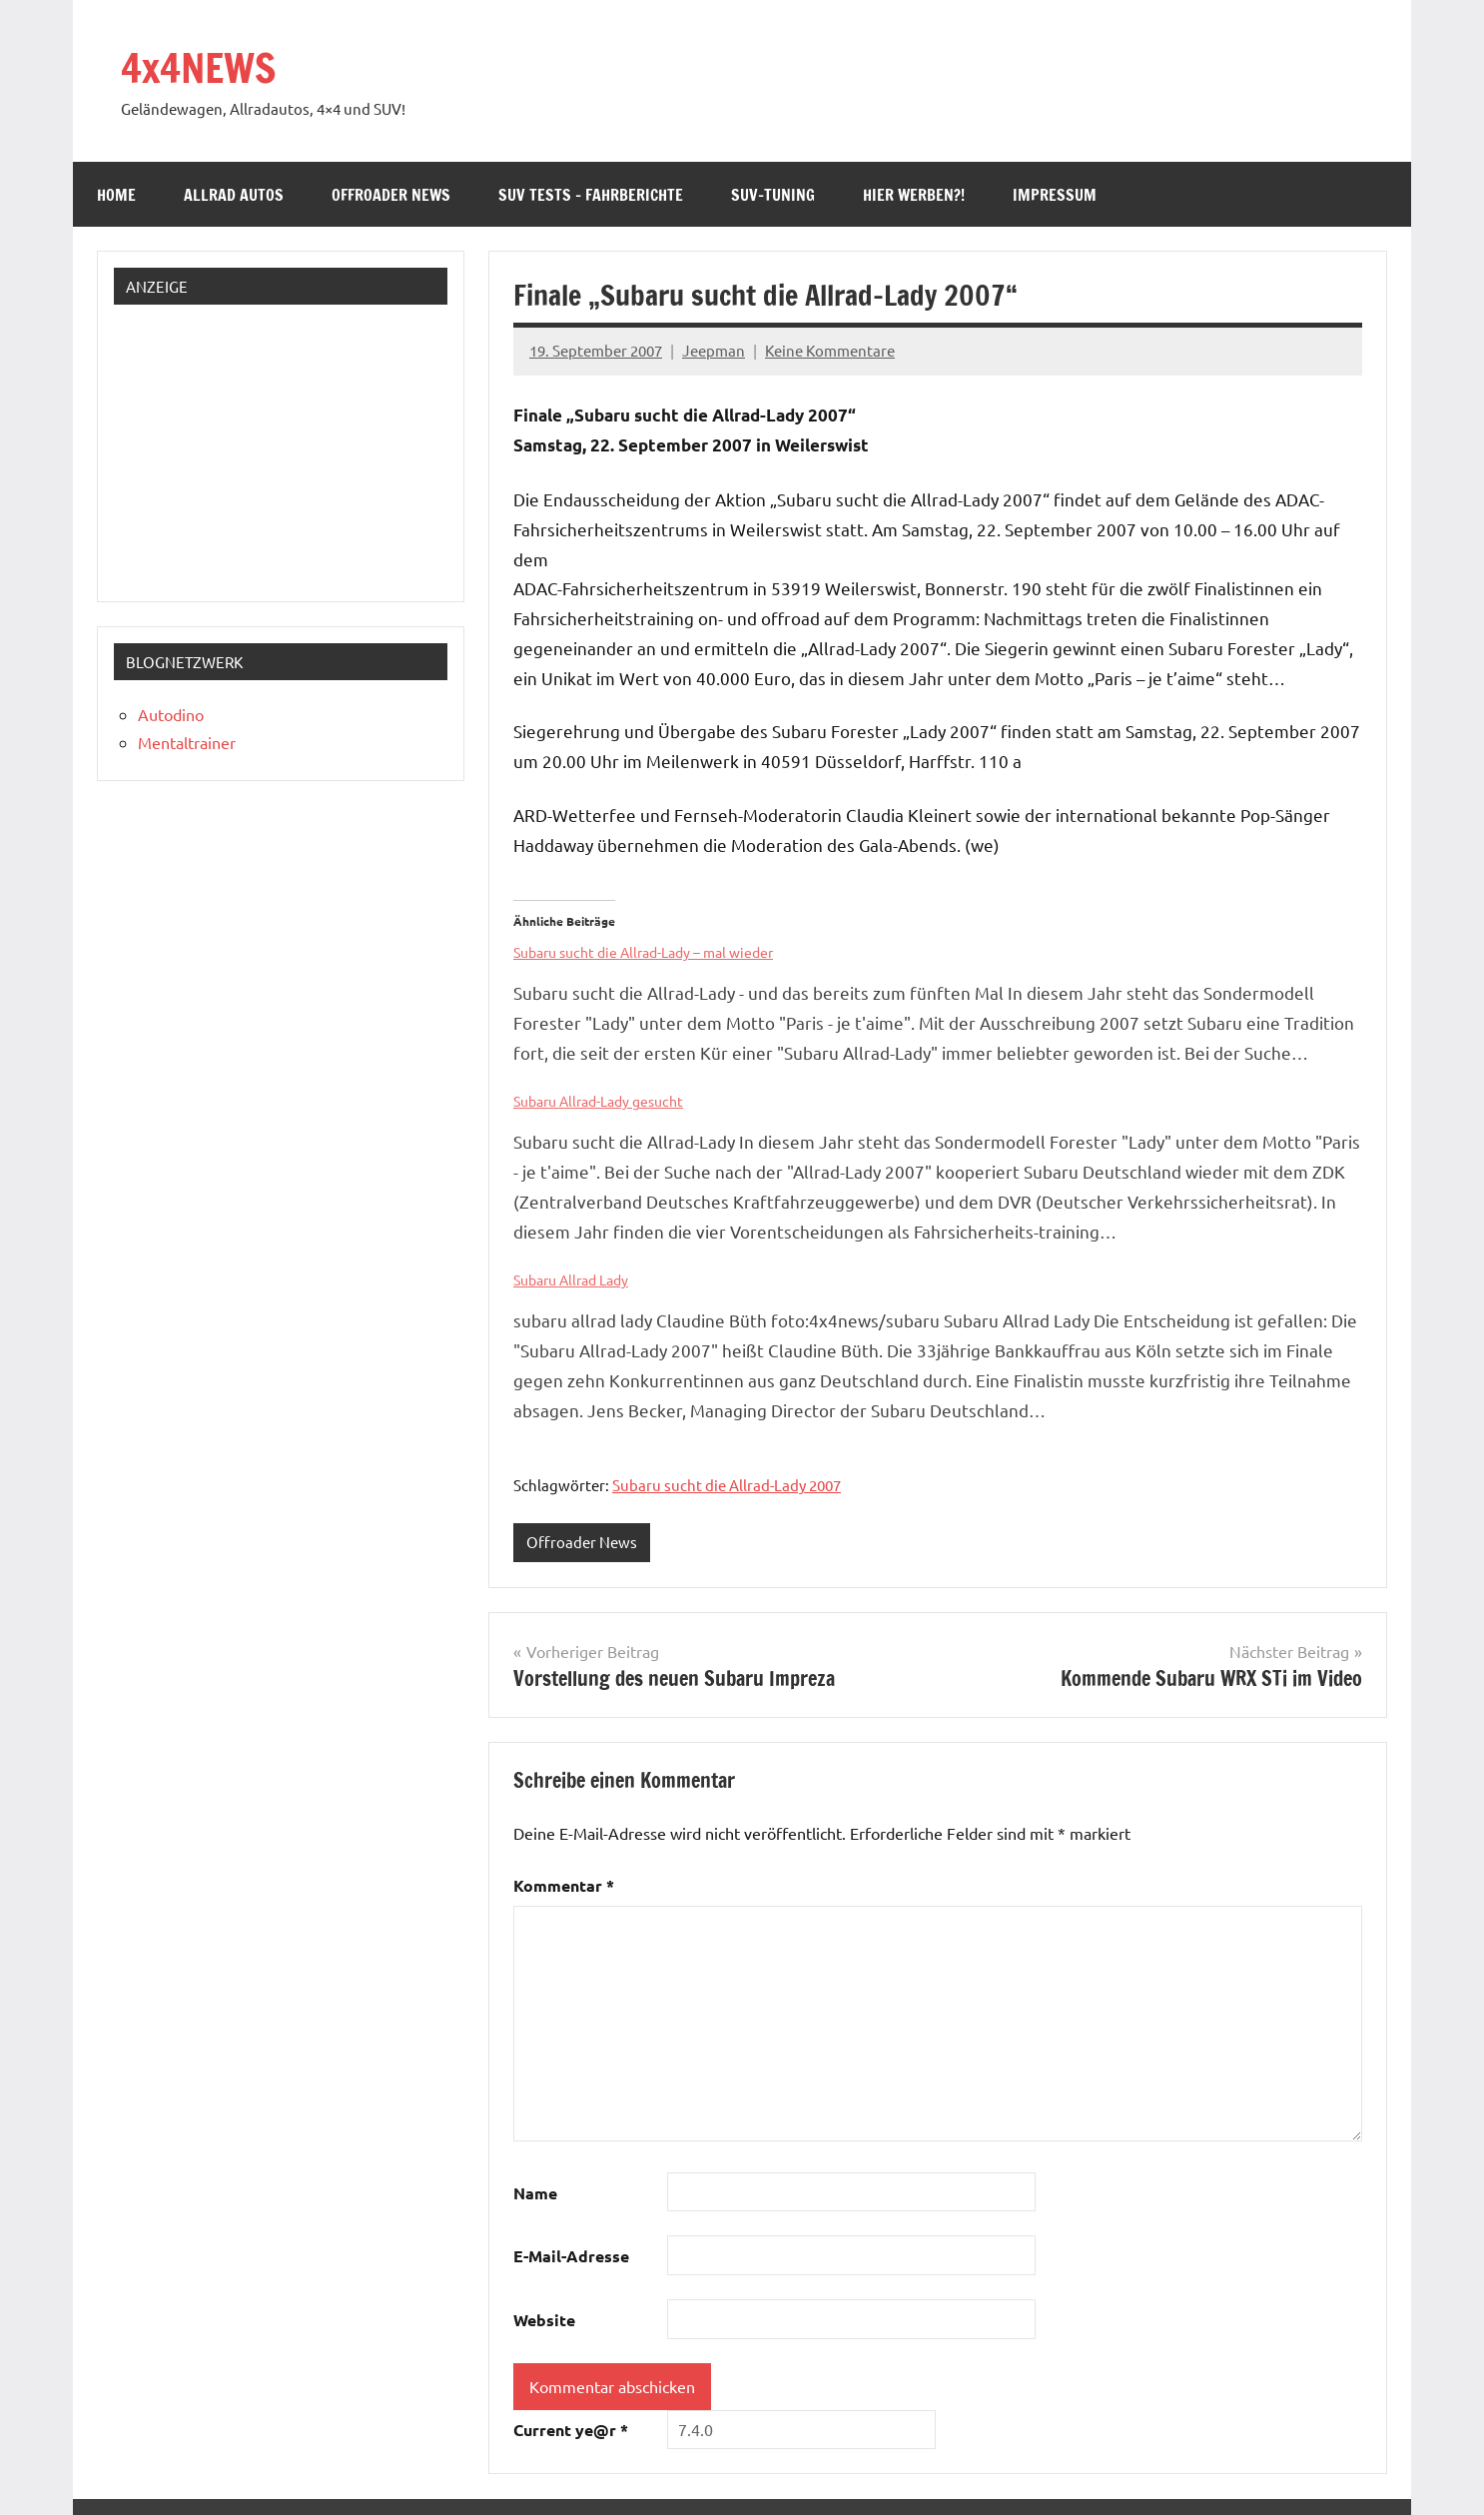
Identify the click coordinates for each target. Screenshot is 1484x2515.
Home (116, 195)
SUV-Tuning (773, 195)
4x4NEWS (198, 67)
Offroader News (391, 195)
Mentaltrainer (187, 742)
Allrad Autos (234, 195)
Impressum (1055, 195)
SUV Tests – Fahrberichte (590, 195)
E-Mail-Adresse (571, 2255)
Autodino (171, 714)
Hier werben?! (914, 195)
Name (535, 2192)
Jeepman (713, 350)
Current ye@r (570, 2429)
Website (544, 2319)
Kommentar (563, 1885)
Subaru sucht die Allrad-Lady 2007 (726, 1484)
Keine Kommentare (830, 350)
